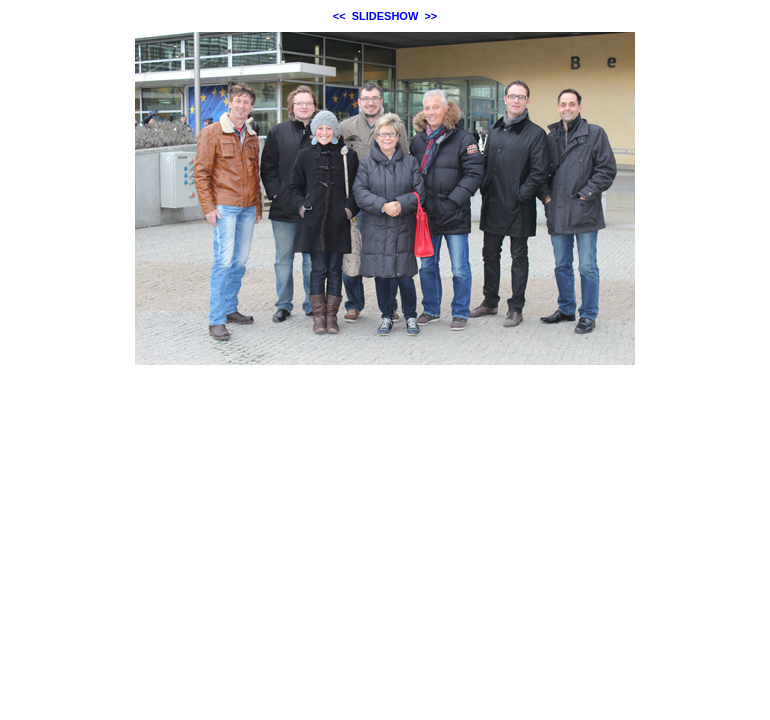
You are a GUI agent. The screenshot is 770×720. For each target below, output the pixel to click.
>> (430, 16)
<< (339, 16)
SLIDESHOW (385, 16)
